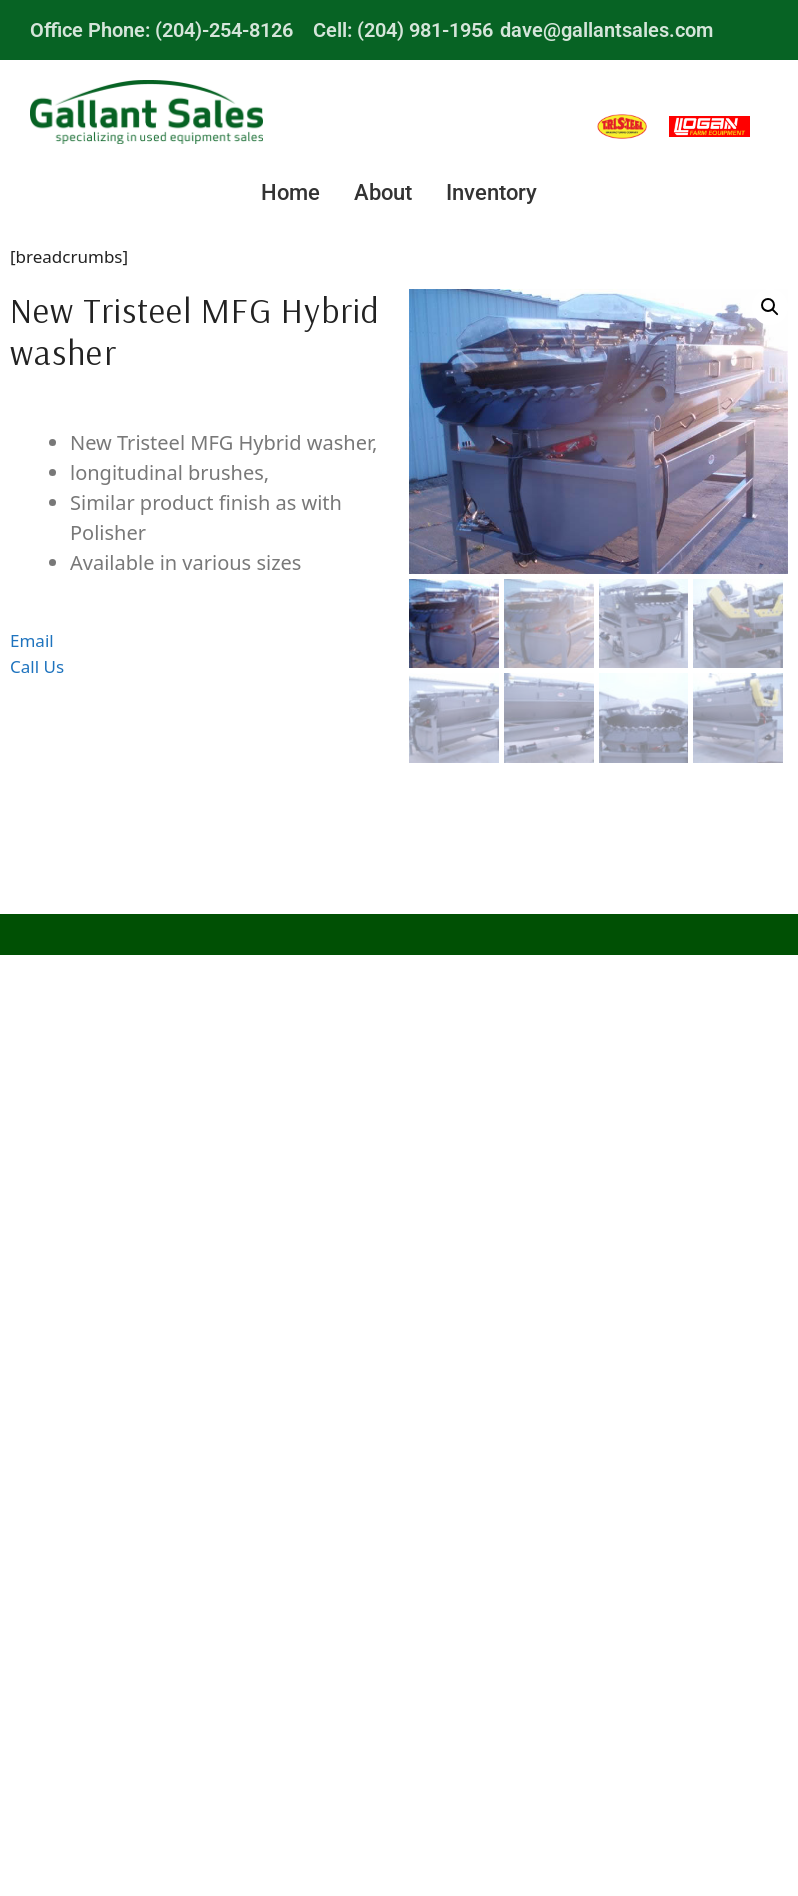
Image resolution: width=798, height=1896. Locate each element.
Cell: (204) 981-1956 (403, 30)
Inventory (491, 192)
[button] (770, 307)
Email (32, 640)
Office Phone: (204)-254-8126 (161, 30)
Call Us (37, 666)
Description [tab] (199, 410)
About (383, 192)
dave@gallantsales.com (606, 30)
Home (290, 192)
